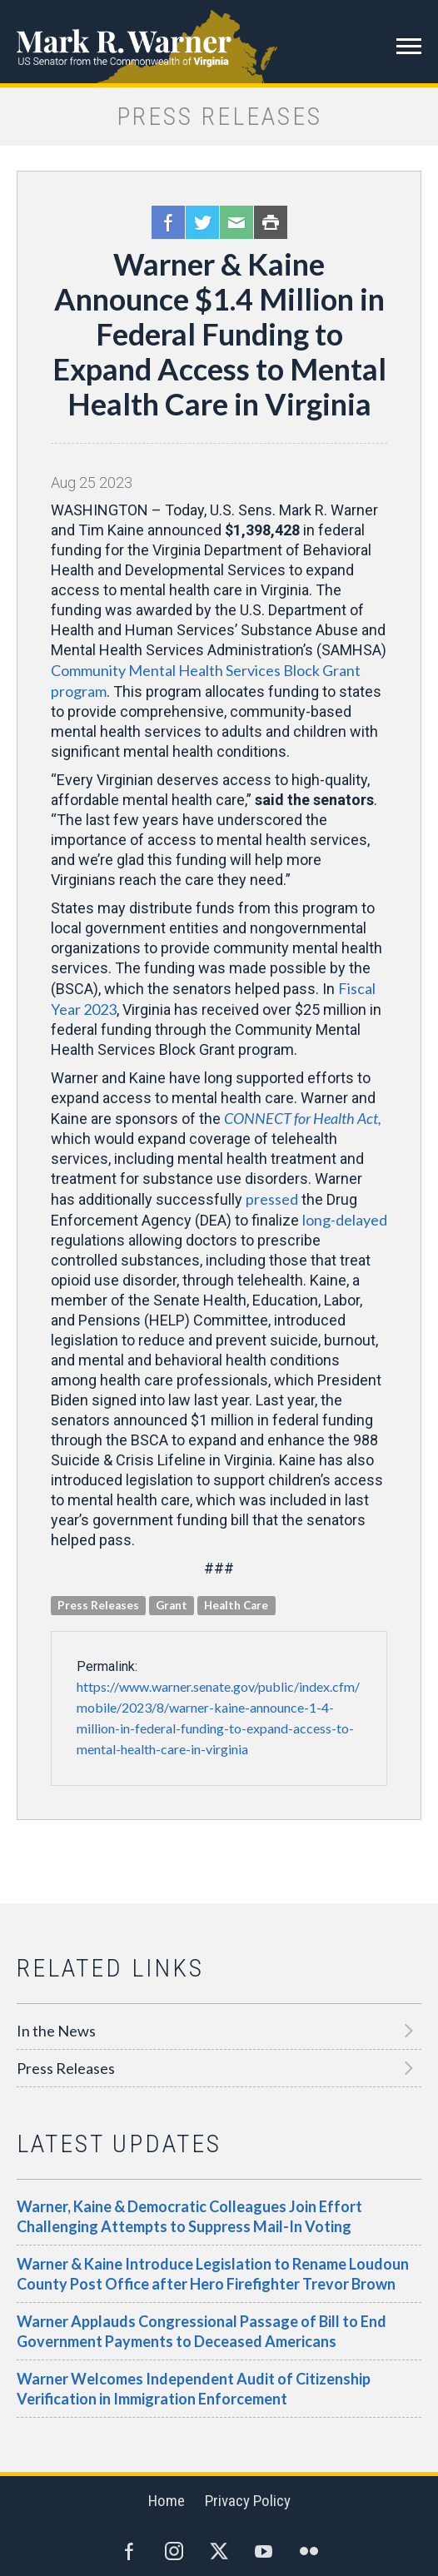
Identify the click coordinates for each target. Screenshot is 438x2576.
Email (236, 222)
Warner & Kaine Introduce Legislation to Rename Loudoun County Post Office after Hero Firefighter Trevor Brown (213, 2274)
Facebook (168, 222)
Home (166, 2500)
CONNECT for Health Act (302, 1118)
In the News (56, 2031)
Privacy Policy (248, 2500)
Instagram (174, 2551)
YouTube (264, 2551)
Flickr (309, 2551)
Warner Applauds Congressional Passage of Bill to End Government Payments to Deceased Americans (201, 2331)
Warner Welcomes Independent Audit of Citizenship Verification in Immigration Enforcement (194, 2389)
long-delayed (344, 1220)
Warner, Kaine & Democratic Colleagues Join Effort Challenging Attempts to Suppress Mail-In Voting (189, 2216)
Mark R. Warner (219, 41)
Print (270, 222)
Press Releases (66, 2068)
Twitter (202, 222)
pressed (272, 1199)
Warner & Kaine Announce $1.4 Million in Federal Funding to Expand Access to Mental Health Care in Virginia (219, 334)
